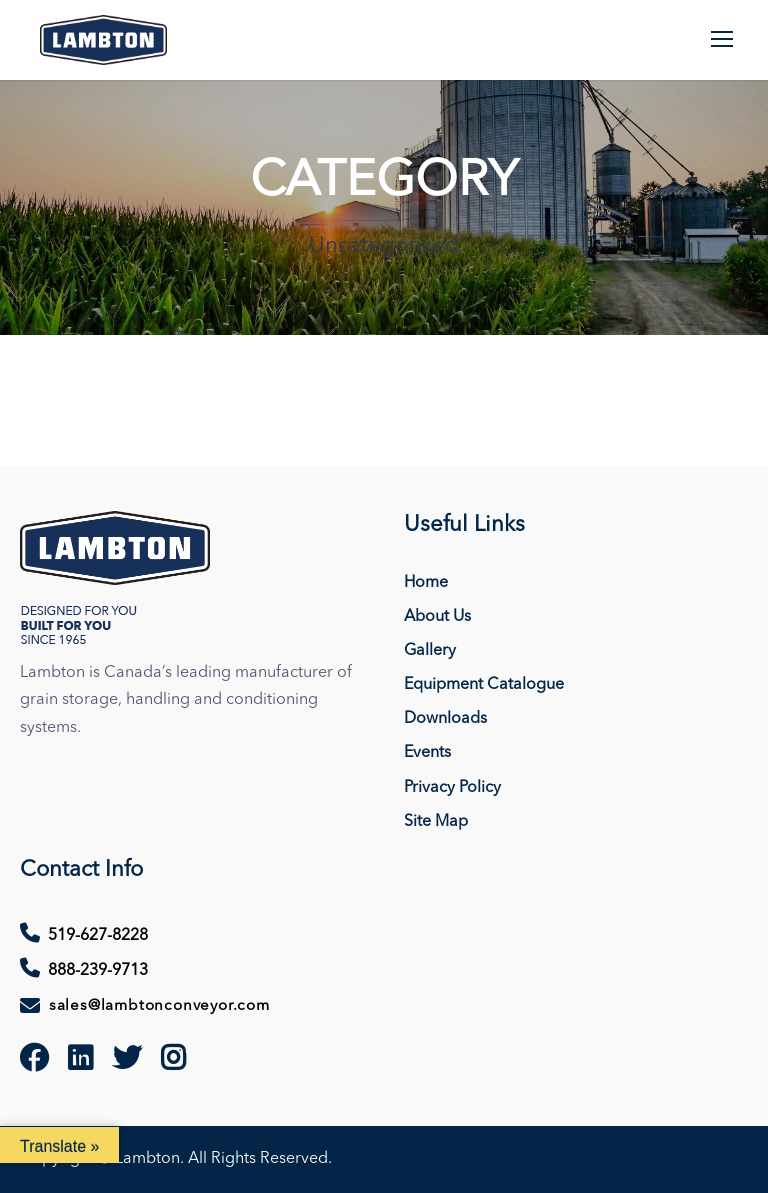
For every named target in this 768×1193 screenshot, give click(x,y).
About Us (437, 617)
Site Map (436, 822)
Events (427, 753)
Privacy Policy (452, 788)
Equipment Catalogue (484, 685)
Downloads (445, 719)
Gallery (430, 651)
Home (426, 583)
